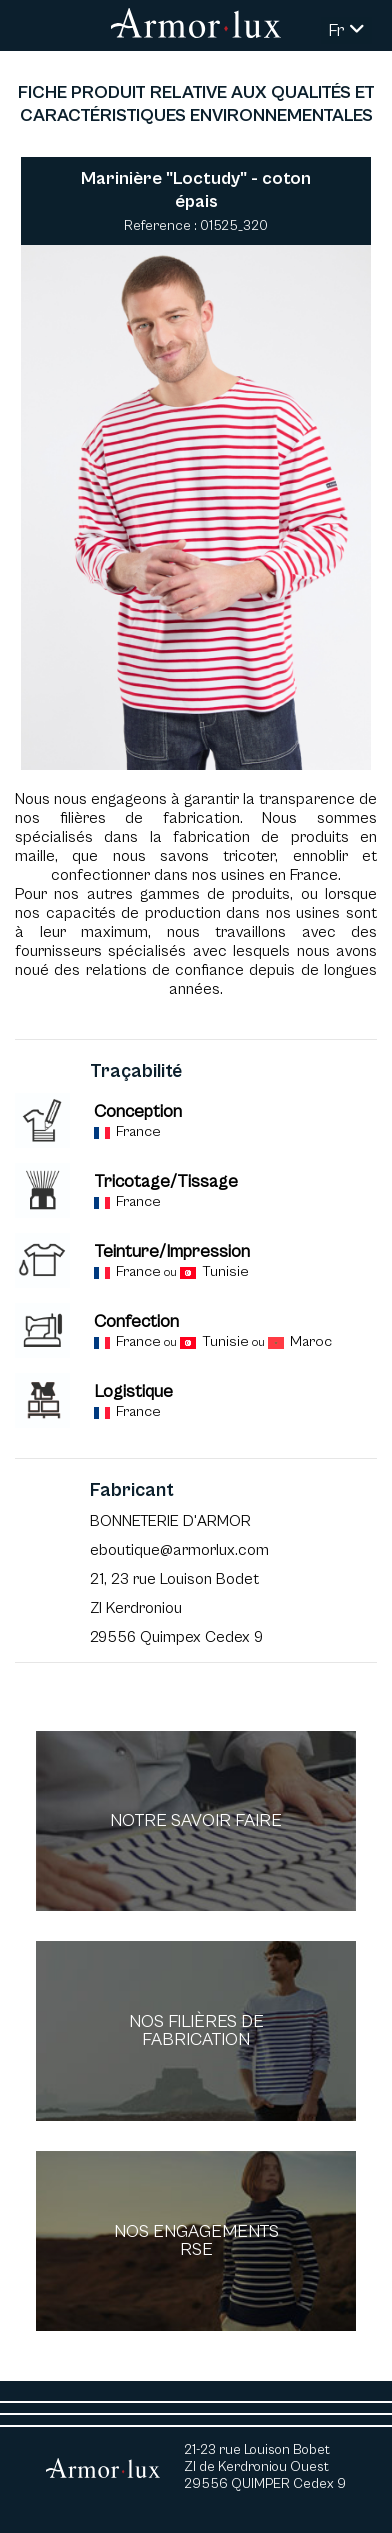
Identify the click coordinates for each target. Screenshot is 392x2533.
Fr (346, 30)
